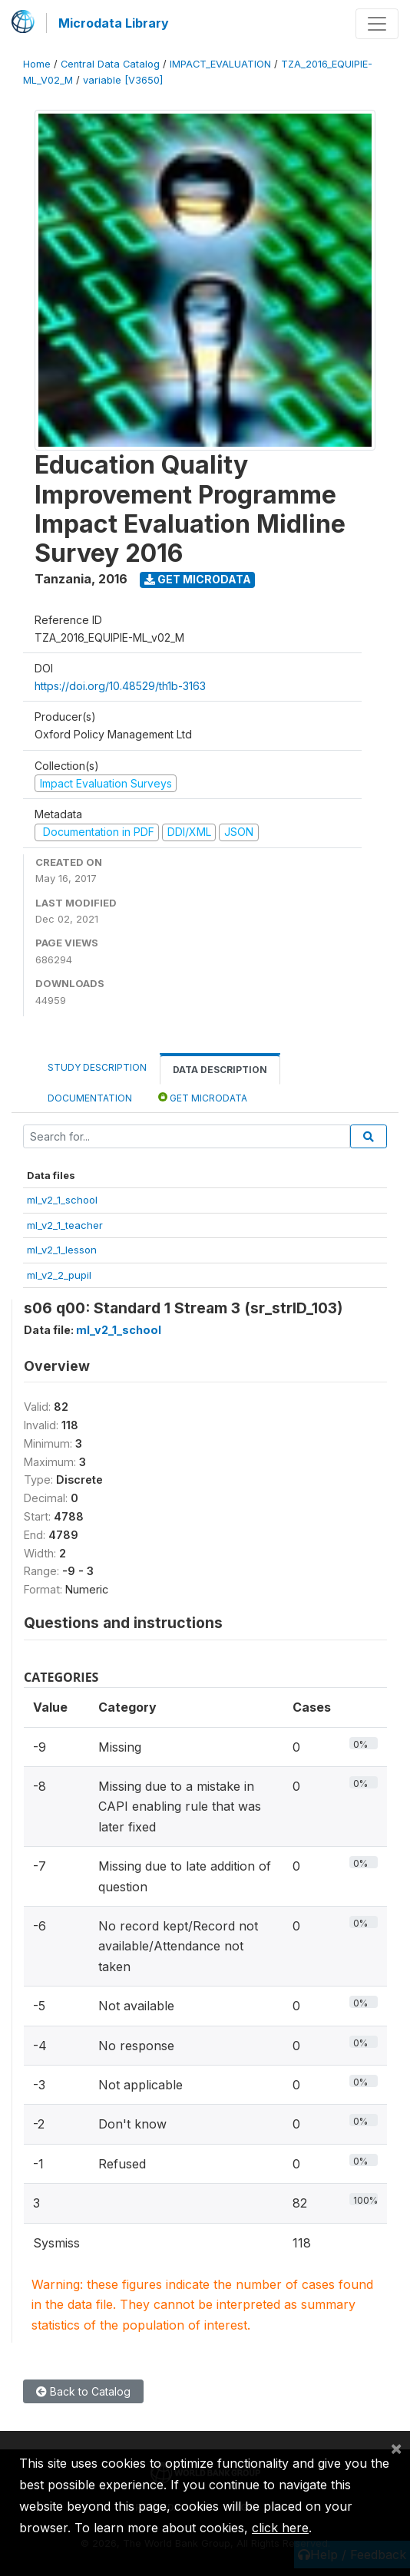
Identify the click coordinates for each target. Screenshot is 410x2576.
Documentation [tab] (90, 1098)
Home (37, 64)
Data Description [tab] (220, 1069)
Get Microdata (197, 579)
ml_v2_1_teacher (65, 1225)
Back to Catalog (83, 2391)
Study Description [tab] (97, 1067)
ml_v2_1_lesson (62, 1249)
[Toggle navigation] (376, 23)
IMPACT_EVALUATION (220, 64)
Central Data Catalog (110, 64)
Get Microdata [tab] (202, 1097)
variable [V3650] (123, 80)
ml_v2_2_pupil (59, 1275)
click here (280, 2527)
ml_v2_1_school (62, 1200)
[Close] (396, 2448)
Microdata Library (113, 23)
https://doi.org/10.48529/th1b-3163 (120, 685)
